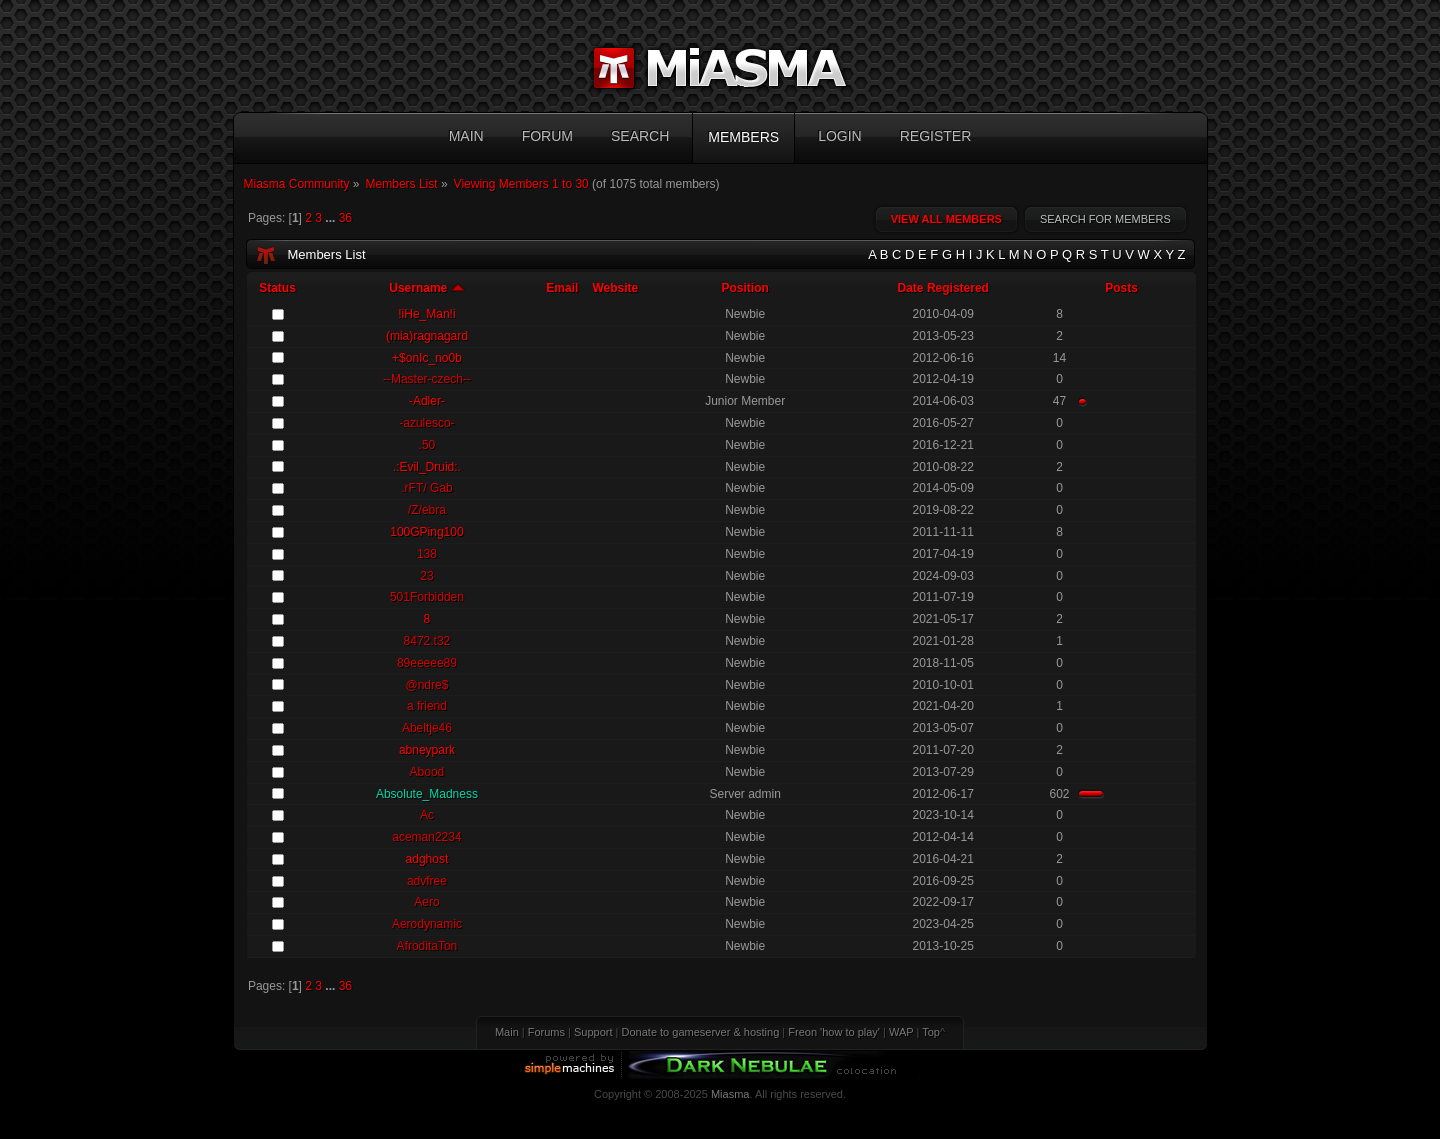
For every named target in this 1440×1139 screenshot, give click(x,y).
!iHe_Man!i (426, 314)
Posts (1121, 288)
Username (426, 288)
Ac (427, 815)
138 (427, 554)
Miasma (730, 1094)
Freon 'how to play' (834, 1032)
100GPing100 (426, 532)
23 (426, 576)
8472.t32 (427, 641)
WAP (901, 1032)
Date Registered (943, 288)
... (331, 218)
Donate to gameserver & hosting (701, 1032)
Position (744, 288)
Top (931, 1032)
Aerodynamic (427, 924)
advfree (427, 881)
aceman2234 (426, 837)
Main (507, 1032)
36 (345, 218)
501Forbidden (427, 597)
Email (562, 288)
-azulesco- (426, 423)
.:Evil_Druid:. (427, 467)
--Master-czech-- (427, 379)
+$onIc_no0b (427, 358)
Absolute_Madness (427, 794)
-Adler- (427, 401)
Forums (546, 1032)
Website (615, 288)
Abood (427, 772)
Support (593, 1032)
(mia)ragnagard (427, 336)
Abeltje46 (427, 728)
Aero (426, 902)
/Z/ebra (427, 510)
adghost (427, 859)
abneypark (427, 750)
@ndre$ (426, 685)
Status (277, 288)
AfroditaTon (427, 946)
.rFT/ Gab (426, 488)
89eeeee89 (427, 663)
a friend (427, 706)
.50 (427, 445)
